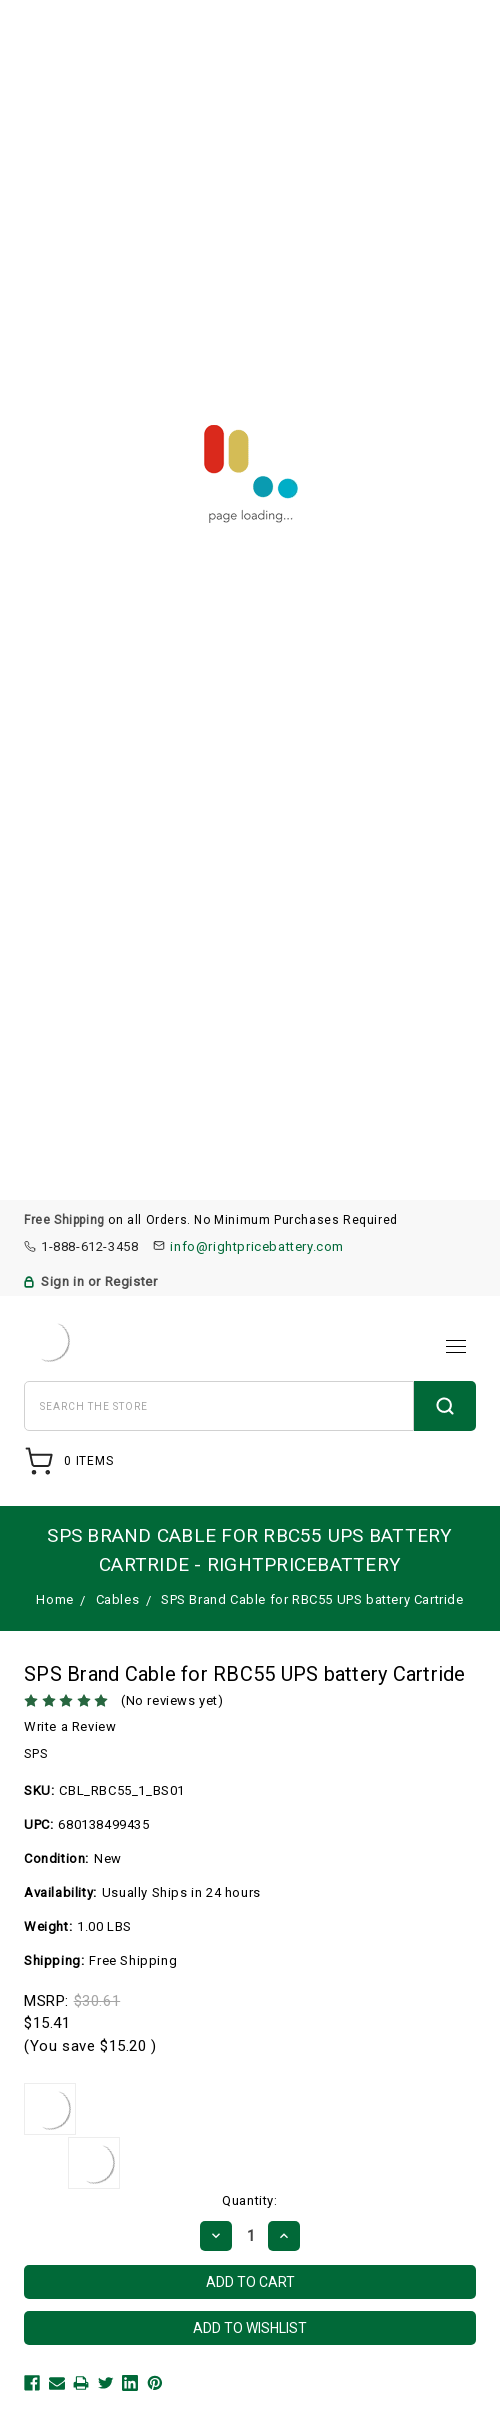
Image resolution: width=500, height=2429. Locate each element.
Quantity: (249, 2200)
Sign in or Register (99, 1281)
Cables (118, 1599)
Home (54, 1599)
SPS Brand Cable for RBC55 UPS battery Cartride (312, 1599)
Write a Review (70, 1726)
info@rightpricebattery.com (257, 1246)
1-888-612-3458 (89, 1246)
